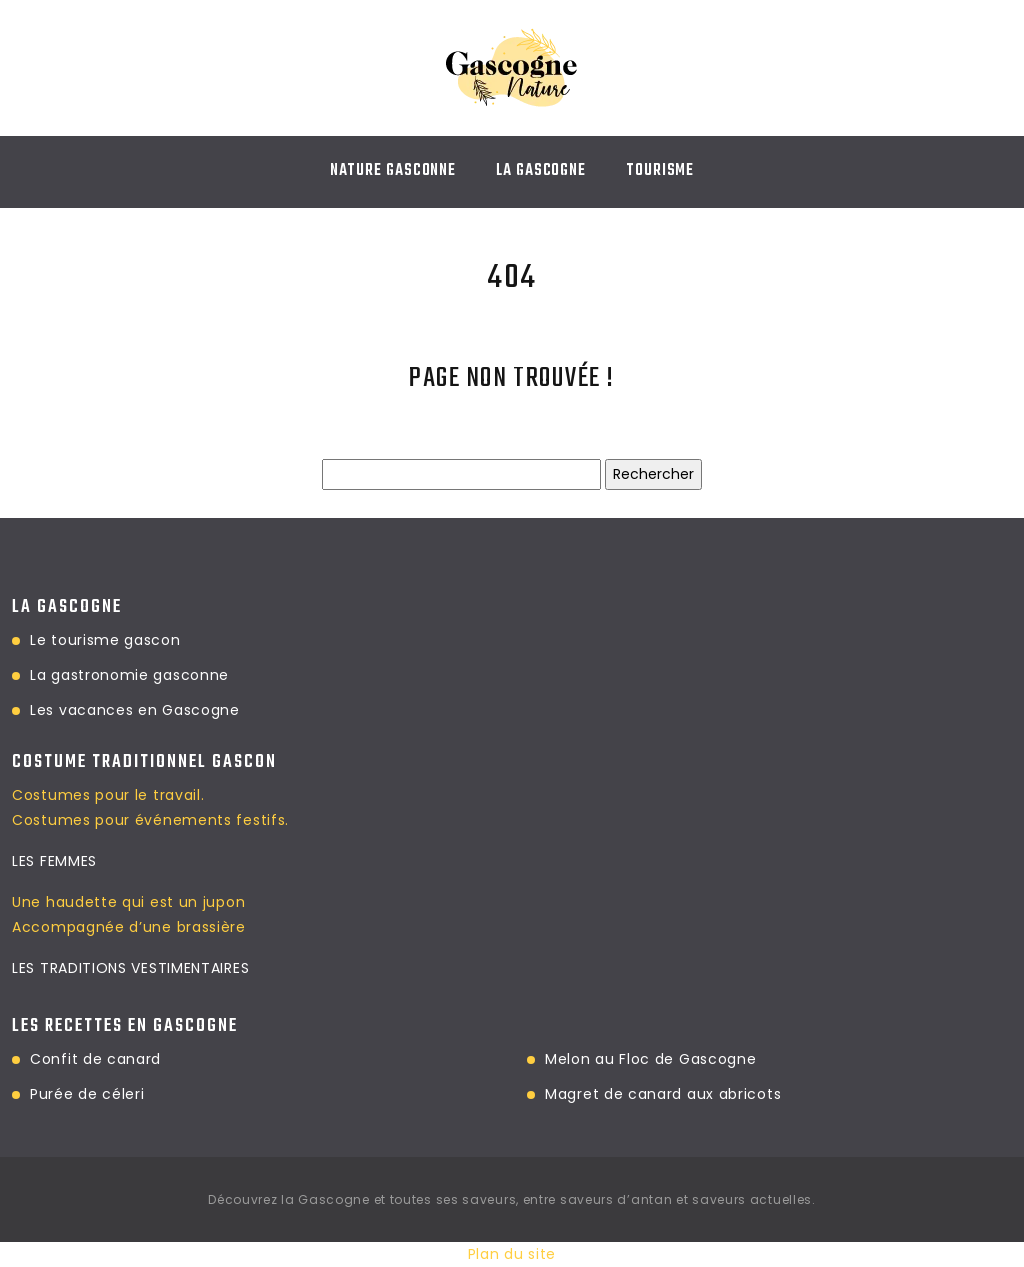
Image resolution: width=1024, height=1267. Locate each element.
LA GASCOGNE (541, 171)
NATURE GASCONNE (393, 171)
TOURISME (660, 171)
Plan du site (512, 1254)
